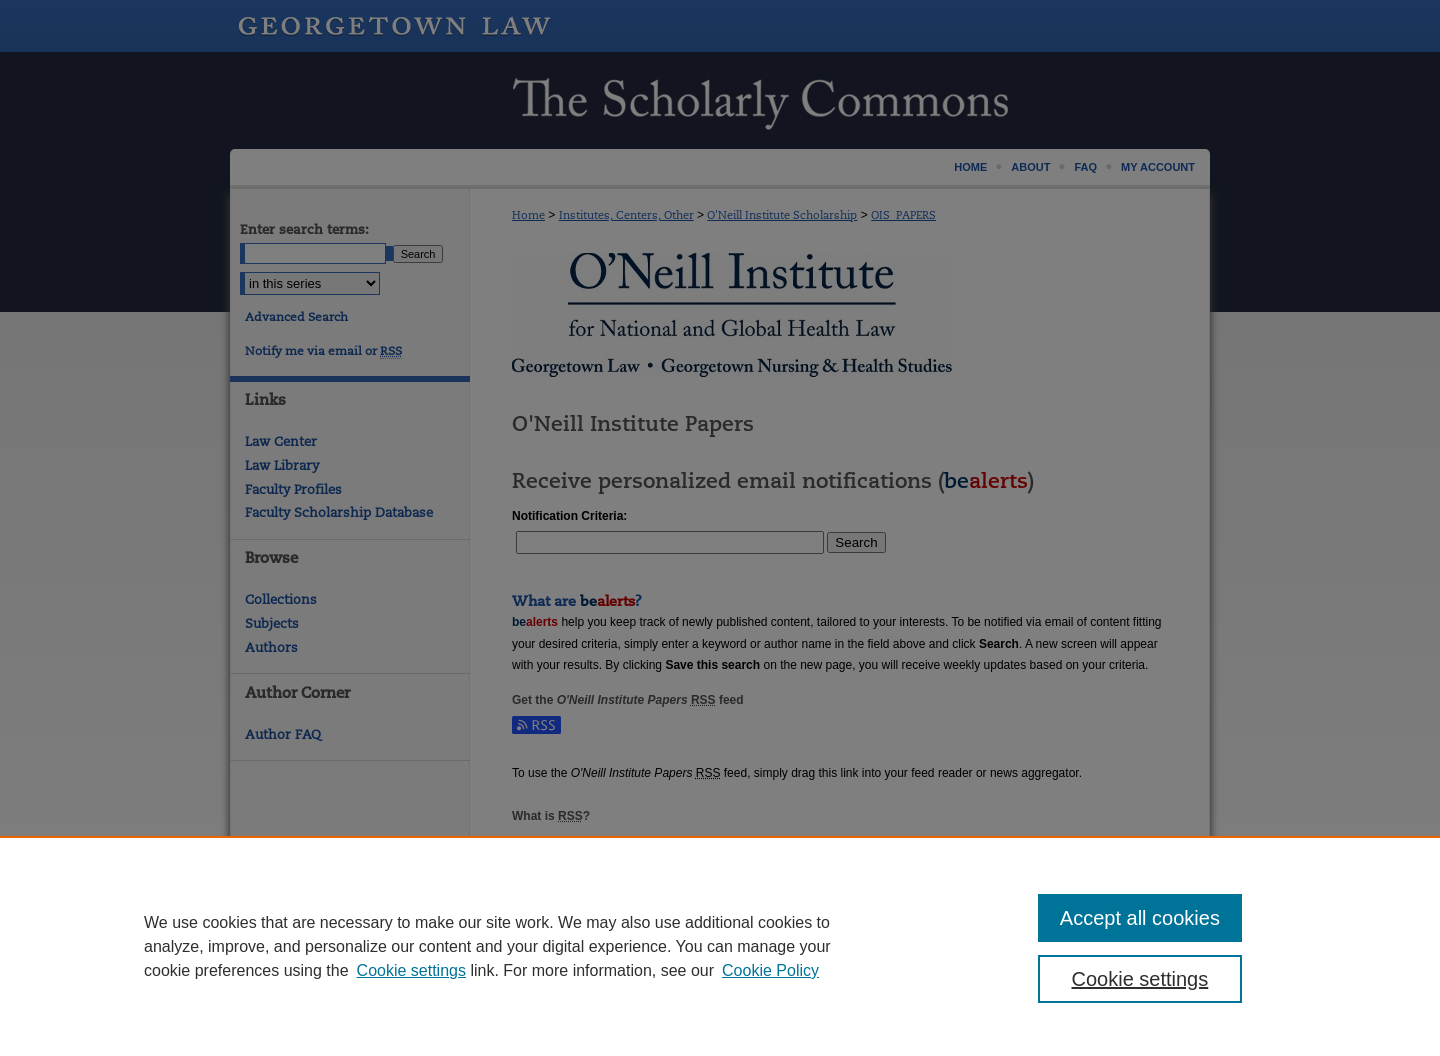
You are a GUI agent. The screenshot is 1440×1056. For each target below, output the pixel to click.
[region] (720, 946)
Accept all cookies (1140, 918)
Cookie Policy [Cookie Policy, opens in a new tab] (770, 970)
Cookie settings (411, 970)
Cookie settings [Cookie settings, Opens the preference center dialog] (1140, 979)
